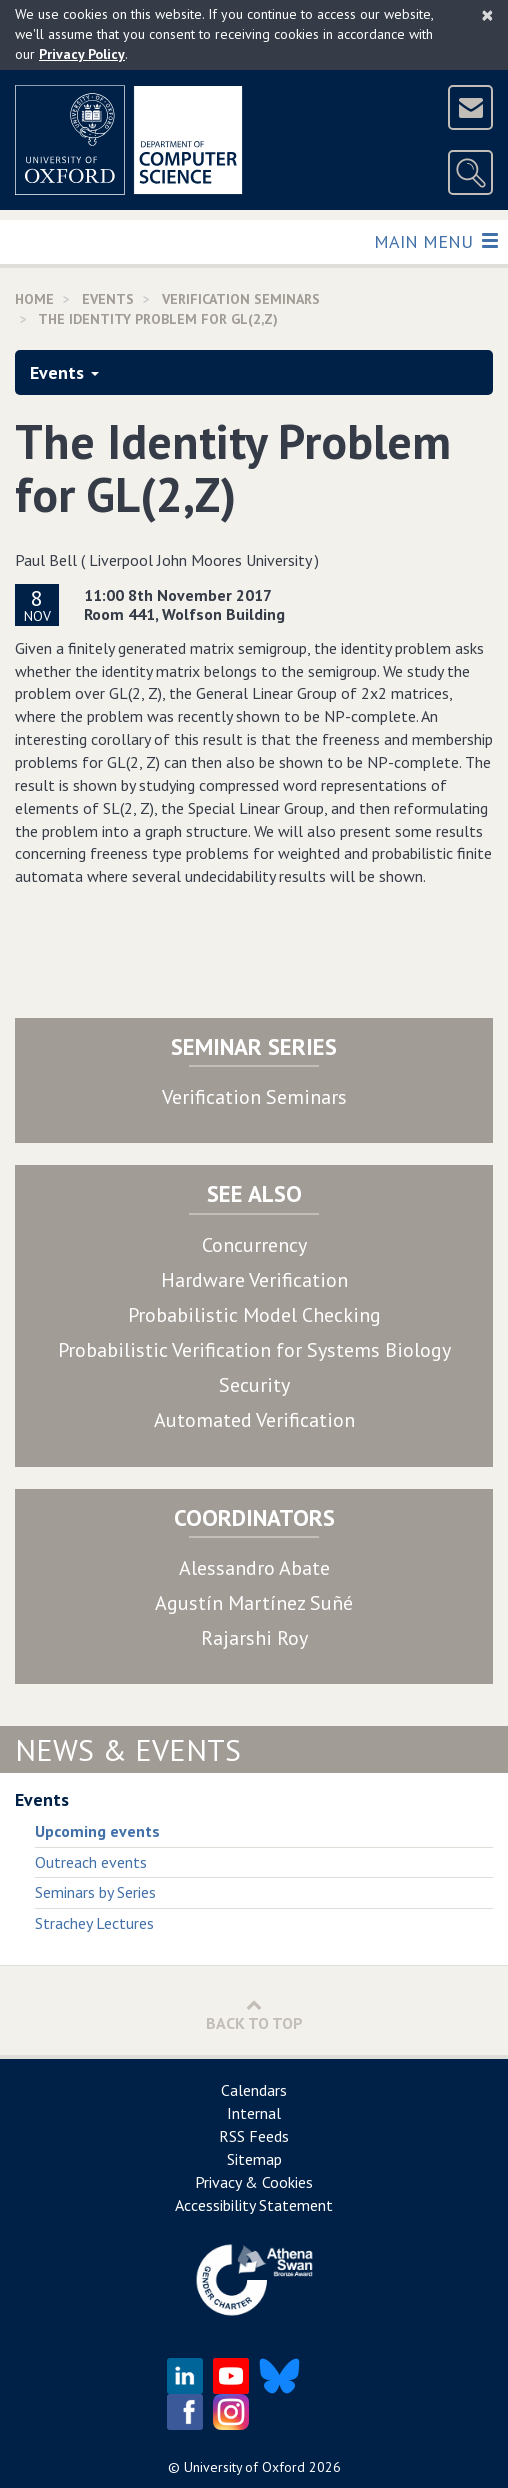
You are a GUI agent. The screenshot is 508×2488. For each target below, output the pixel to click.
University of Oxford (244, 2467)
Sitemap (254, 2159)
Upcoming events (97, 1831)
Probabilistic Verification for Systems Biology (254, 1350)
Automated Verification (254, 1420)
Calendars (254, 2090)
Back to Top (254, 2014)
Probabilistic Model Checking (254, 1315)
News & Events (128, 1749)
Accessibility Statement (254, 2205)
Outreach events (91, 1862)
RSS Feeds (254, 2136)
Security (254, 1385)
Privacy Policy (82, 54)
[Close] (487, 15)
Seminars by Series (95, 1892)
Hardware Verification (254, 1280)
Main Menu (435, 240)
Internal (254, 2113)
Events (64, 372)
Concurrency (254, 1245)
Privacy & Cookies (254, 2182)
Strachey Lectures (94, 1923)
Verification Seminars (254, 1097)
